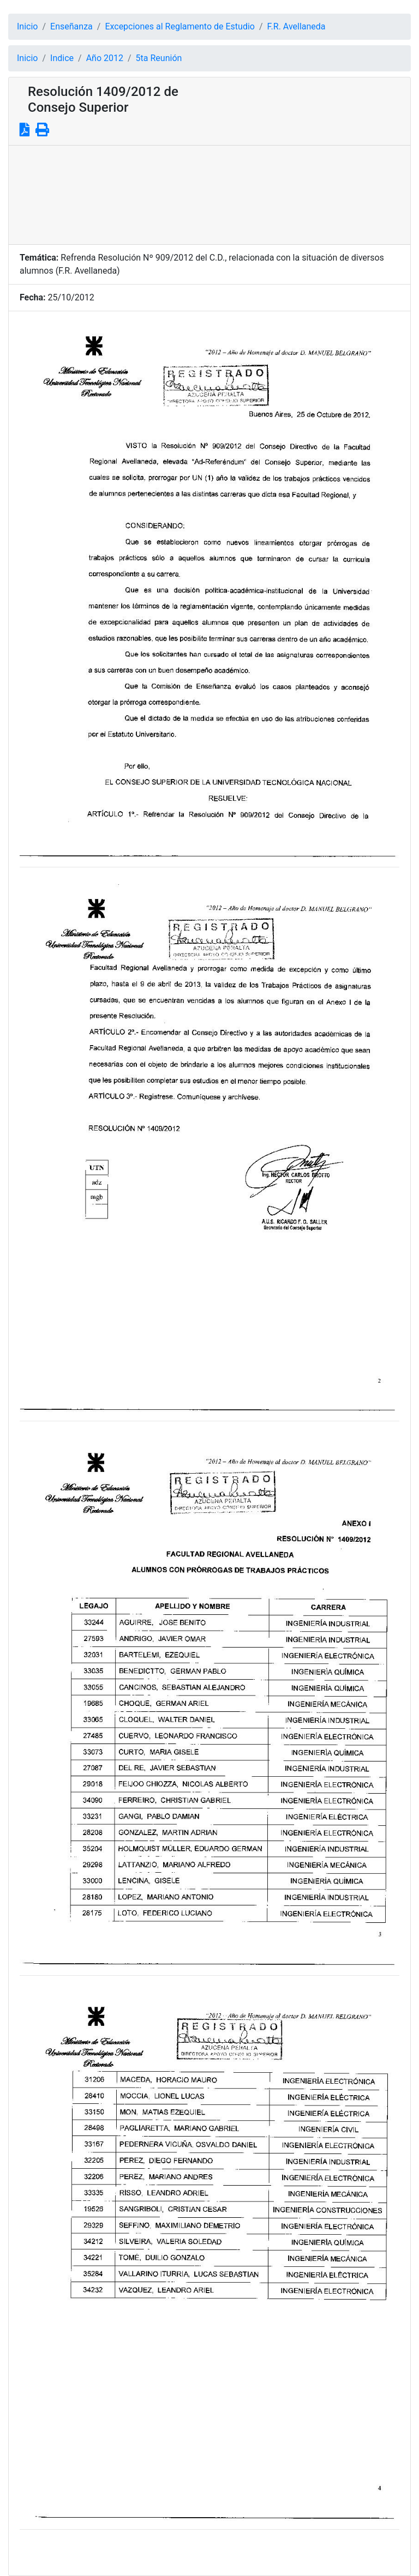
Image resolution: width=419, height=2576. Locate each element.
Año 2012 (104, 58)
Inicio (27, 26)
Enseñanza (71, 26)
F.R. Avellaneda (296, 26)
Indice (62, 58)
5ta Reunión (159, 58)
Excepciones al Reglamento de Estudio (180, 26)
